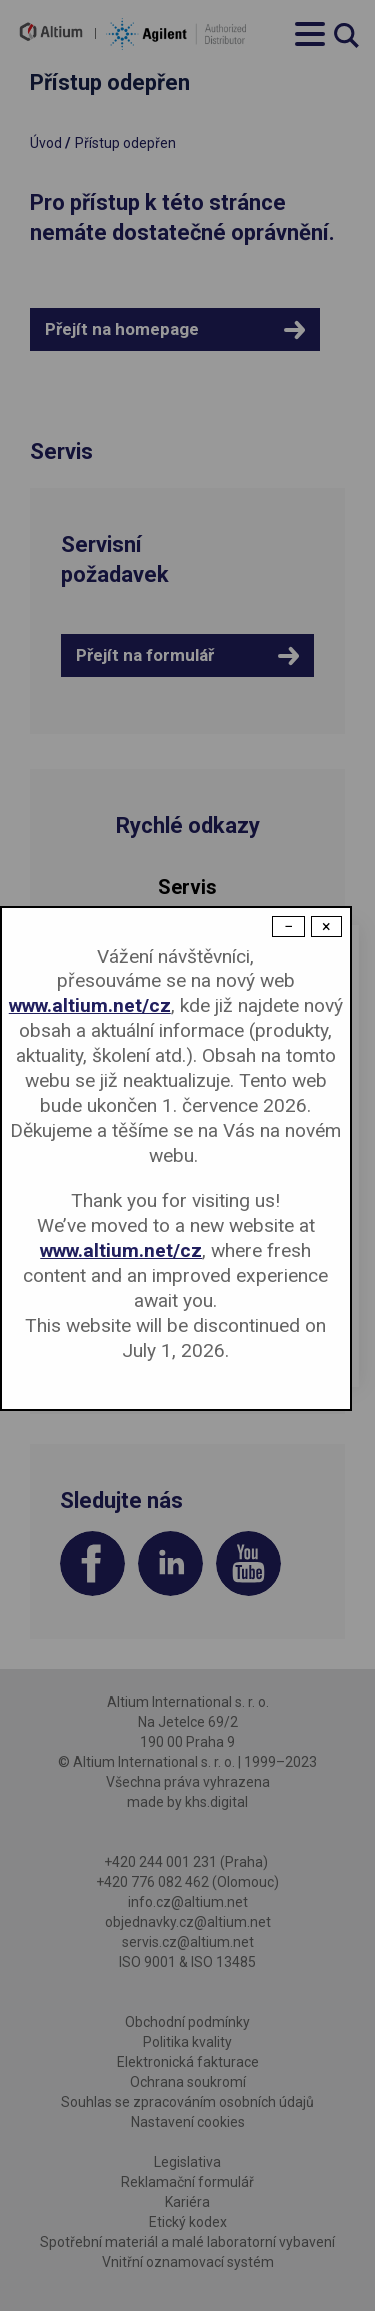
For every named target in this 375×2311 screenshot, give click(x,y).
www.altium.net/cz (90, 1005)
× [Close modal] (326, 926)
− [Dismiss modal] (288, 926)
